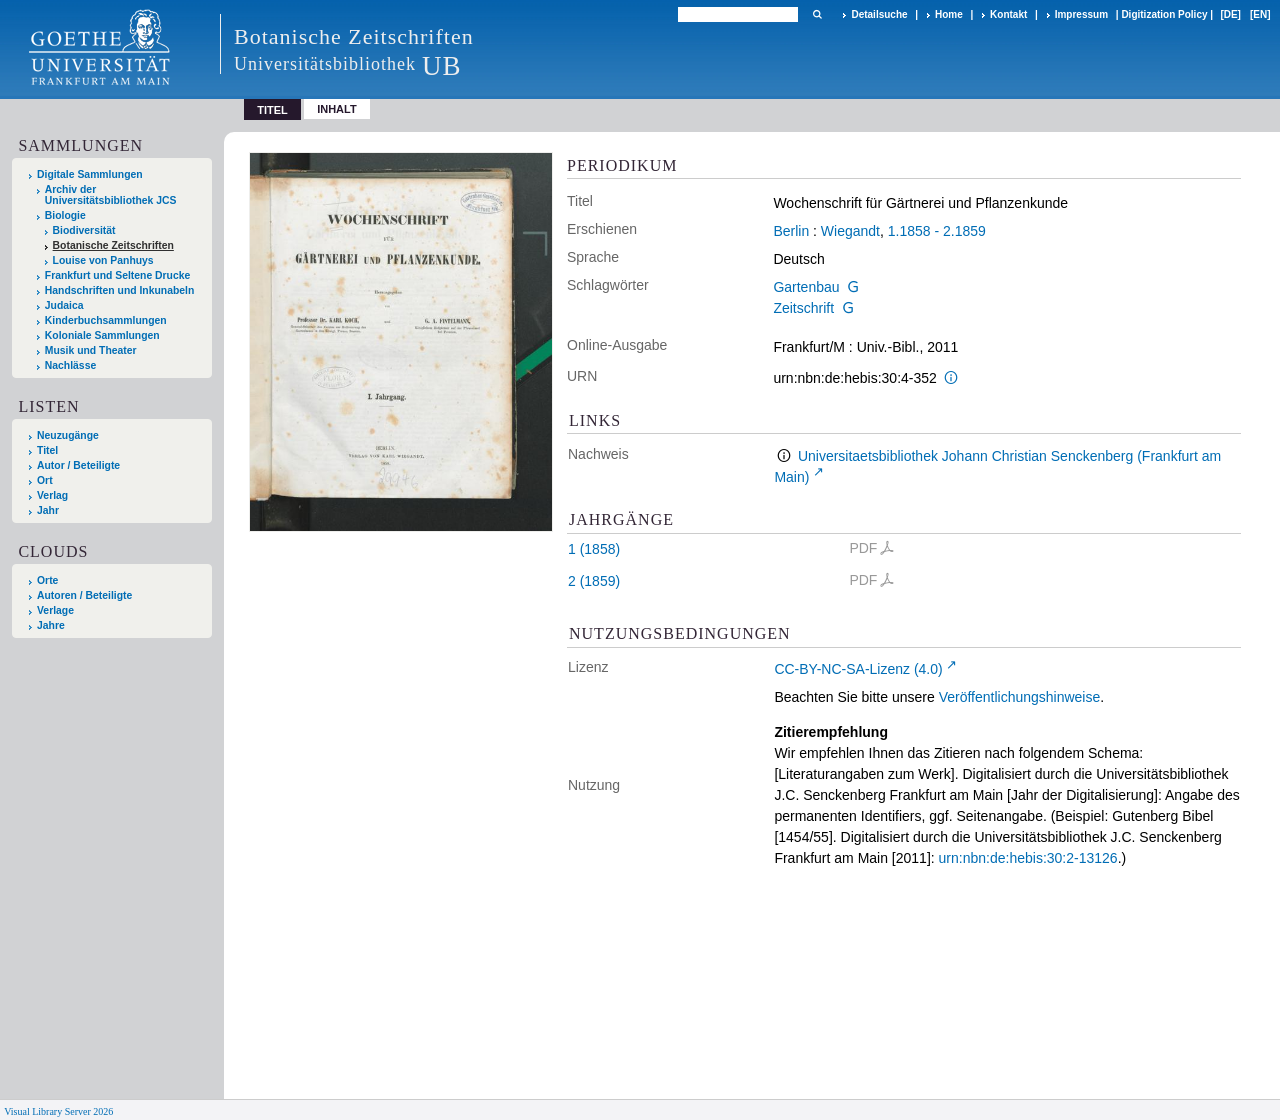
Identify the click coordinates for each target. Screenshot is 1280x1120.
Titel (47, 450)
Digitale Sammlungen (90, 174)
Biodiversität (84, 230)
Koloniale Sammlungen (102, 335)
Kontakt (1008, 14)
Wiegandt (850, 231)
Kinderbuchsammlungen (106, 320)
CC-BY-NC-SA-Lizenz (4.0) (858, 669)
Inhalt (337, 109)
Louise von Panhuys (103, 260)
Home (949, 14)
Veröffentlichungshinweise (1020, 697)
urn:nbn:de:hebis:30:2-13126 (1028, 858)
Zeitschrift (803, 308)
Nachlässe (70, 365)
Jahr (48, 510)
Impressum (1081, 14)
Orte (47, 580)
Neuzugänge (68, 435)
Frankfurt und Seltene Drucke (118, 275)
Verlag (52, 495)
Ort (45, 480)
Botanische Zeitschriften (113, 245)
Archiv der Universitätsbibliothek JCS (111, 195)
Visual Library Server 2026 (58, 1111)
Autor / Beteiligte (78, 465)
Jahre (51, 625)
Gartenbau (806, 287)
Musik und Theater (91, 350)
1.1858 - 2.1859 (937, 231)
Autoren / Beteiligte (84, 595)
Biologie (65, 215)
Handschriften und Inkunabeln (120, 290)
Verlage (55, 610)
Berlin (791, 231)
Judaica (64, 305)
